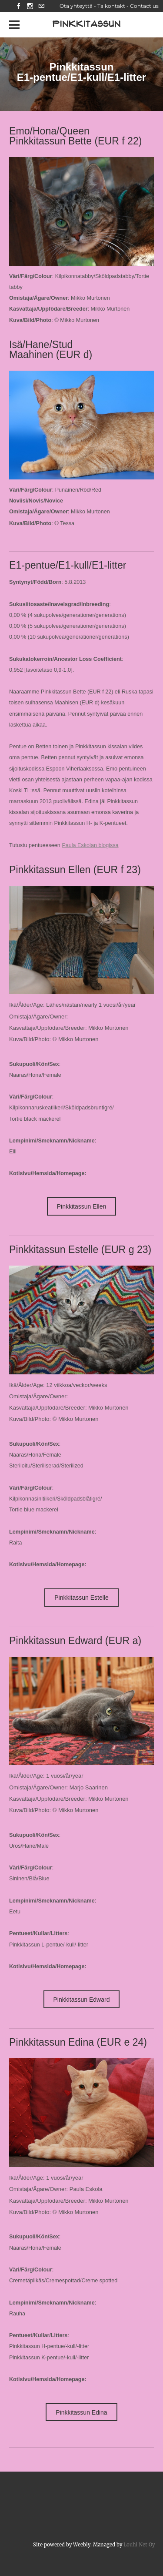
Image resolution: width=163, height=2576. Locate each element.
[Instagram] (30, 6)
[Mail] (41, 6)
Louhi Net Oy (139, 2545)
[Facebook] (19, 6)
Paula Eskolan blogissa (90, 845)
